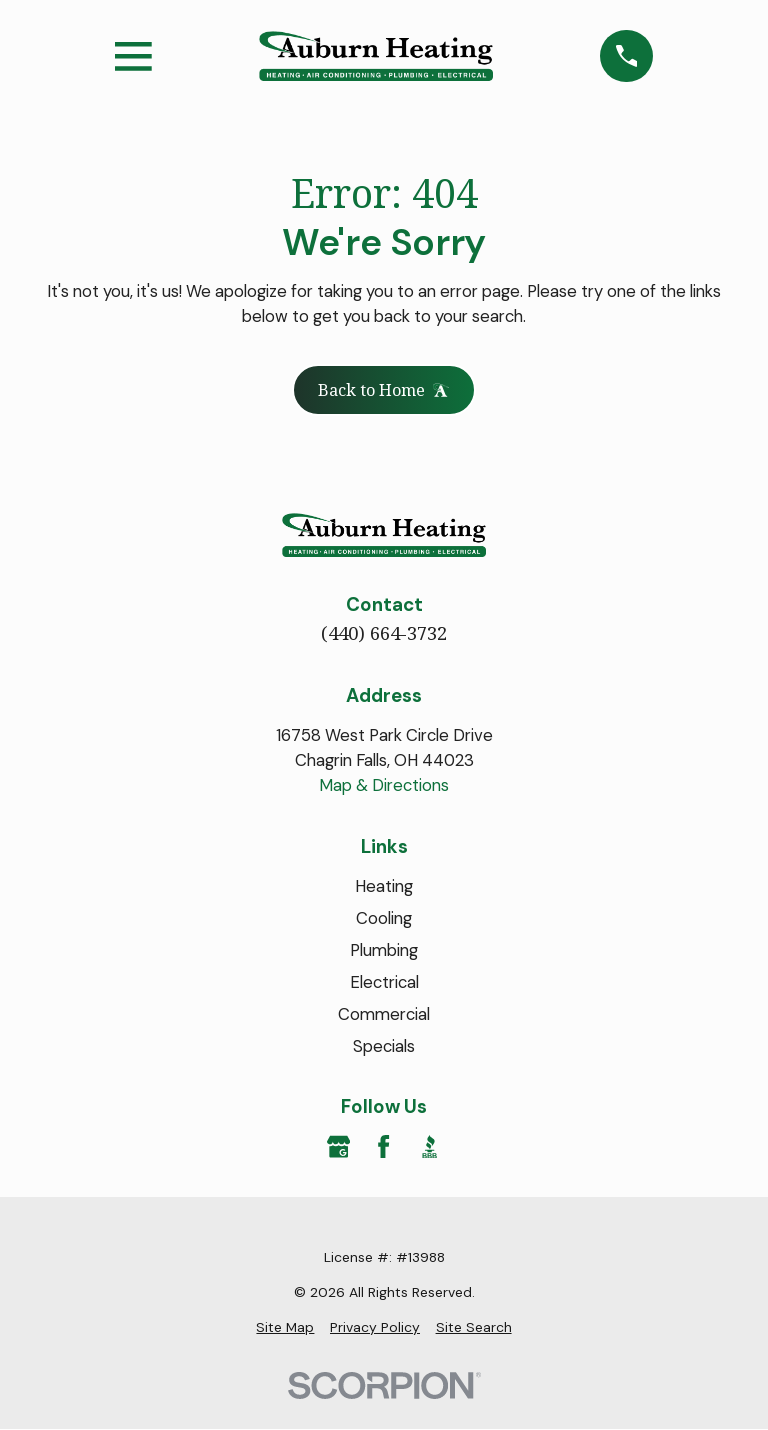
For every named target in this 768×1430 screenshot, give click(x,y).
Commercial (384, 1015)
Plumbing (384, 951)
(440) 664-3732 (384, 633)
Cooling (384, 919)
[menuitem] (285, 1328)
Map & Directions (384, 787)
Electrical (384, 983)
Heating (384, 888)
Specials (384, 1047)
